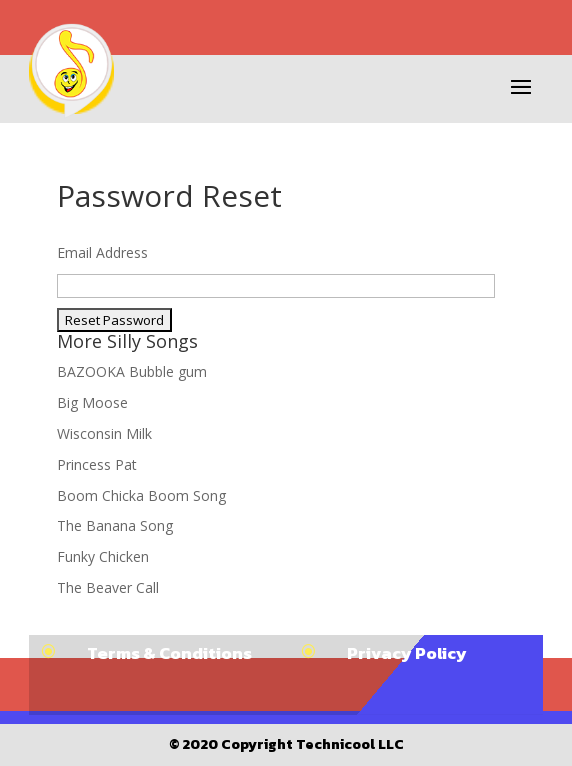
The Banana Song (115, 525)
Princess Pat (97, 464)
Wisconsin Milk (104, 433)
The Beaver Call (108, 587)
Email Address (102, 252)
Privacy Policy (407, 653)
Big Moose (92, 402)
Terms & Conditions (169, 653)
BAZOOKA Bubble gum (132, 371)
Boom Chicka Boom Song (141, 495)
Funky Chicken (103, 556)
